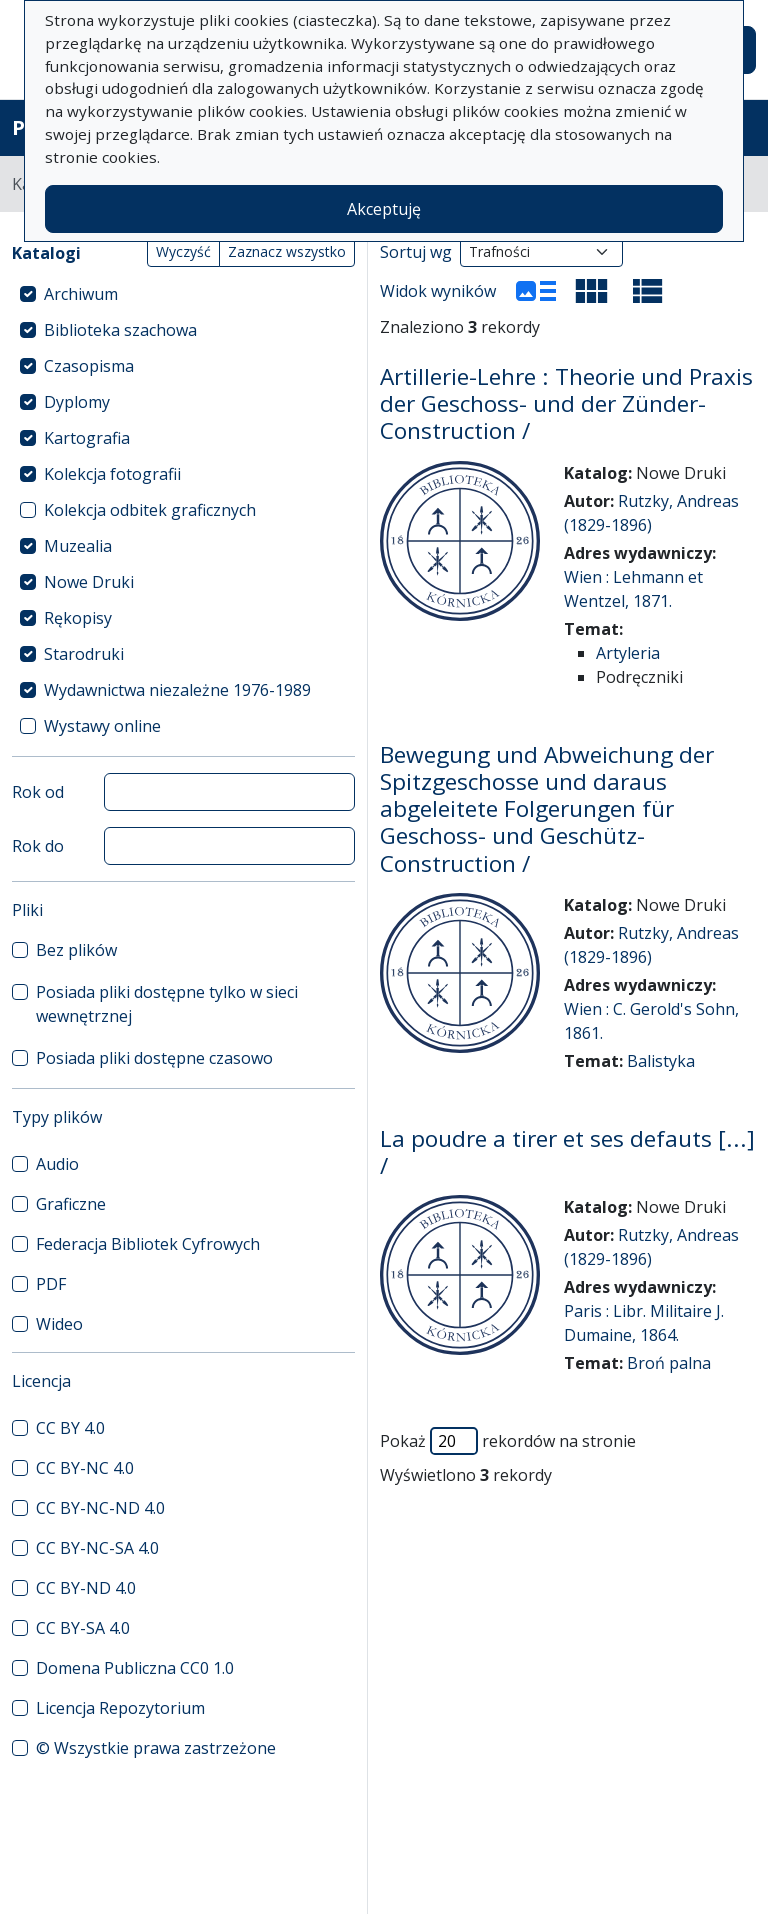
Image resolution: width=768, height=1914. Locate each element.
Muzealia (78, 546)
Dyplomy (77, 402)
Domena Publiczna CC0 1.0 (135, 1668)
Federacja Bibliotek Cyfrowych (148, 1244)
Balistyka (661, 1061)
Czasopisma (89, 366)
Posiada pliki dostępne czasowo (154, 1058)
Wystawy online (102, 726)
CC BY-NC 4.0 (85, 1468)
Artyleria (628, 653)
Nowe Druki (89, 582)
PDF (51, 1284)
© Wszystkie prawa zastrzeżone (156, 1748)
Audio (57, 1164)
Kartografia (87, 438)
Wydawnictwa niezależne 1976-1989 (177, 690)
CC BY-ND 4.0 (86, 1588)
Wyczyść (183, 251)
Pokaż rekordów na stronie (508, 1441)
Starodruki (84, 654)
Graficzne (71, 1204)
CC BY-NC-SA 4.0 (97, 1548)
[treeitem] (183, 294)
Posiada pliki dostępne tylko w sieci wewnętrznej (167, 1004)
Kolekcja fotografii (112, 474)
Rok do (38, 846)
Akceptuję (384, 209)
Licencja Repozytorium (120, 1708)
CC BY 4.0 (70, 1428)
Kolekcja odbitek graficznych (150, 510)
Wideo (59, 1324)
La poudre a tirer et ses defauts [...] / (567, 1152)
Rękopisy (78, 618)
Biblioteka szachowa (120, 330)
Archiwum (81, 294)
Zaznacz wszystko (287, 251)
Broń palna (669, 1363)
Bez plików (76, 950)
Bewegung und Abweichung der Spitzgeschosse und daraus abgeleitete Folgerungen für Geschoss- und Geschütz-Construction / (547, 809)
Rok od (38, 792)
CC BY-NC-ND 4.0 (100, 1508)
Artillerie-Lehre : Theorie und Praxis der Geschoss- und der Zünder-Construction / (566, 403)
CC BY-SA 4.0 (83, 1628)
